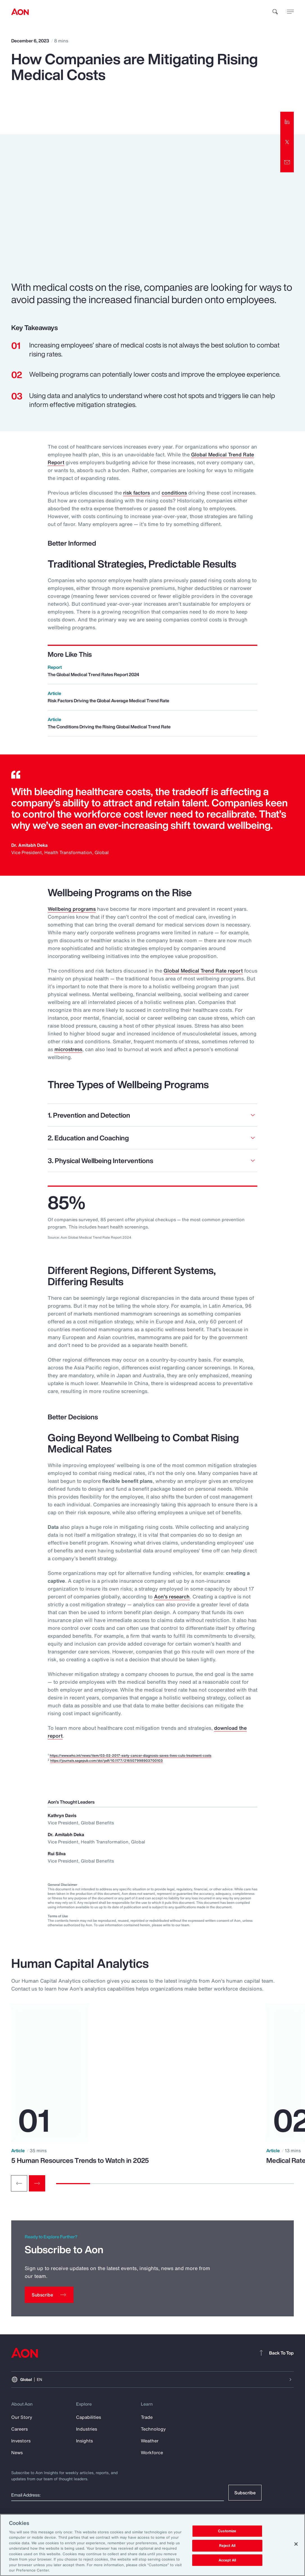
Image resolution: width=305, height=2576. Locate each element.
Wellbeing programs (72, 908)
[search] (275, 12)
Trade (147, 2417)
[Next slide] (37, 2183)
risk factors (136, 492)
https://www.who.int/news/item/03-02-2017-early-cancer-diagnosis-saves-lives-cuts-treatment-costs (130, 1755)
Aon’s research (172, 1596)
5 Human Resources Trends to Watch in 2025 (80, 2160)
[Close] (296, 2544)
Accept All (227, 2560)
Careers (19, 2429)
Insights (84, 2440)
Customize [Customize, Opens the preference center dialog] (227, 2531)
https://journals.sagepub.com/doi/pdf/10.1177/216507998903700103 (106, 1760)
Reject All (227, 2545)
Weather (150, 2440)
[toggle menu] (290, 11)
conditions (174, 492)
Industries (86, 2429)
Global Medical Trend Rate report (203, 970)
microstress (68, 1049)
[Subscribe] (49, 2295)
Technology (153, 2429)
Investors (21, 2440)
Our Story (21, 2417)
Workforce (152, 2452)
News (17, 2452)
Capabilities (88, 2417)
